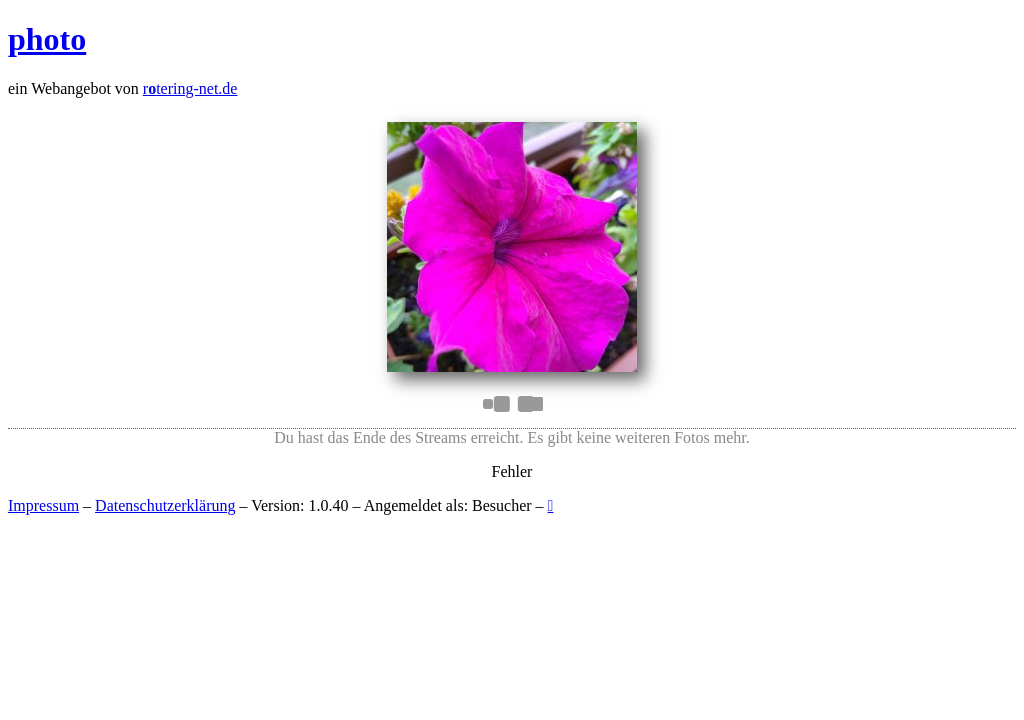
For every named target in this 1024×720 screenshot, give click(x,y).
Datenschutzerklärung (165, 505)
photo (47, 39)
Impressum (43, 505)
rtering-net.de (190, 88)
